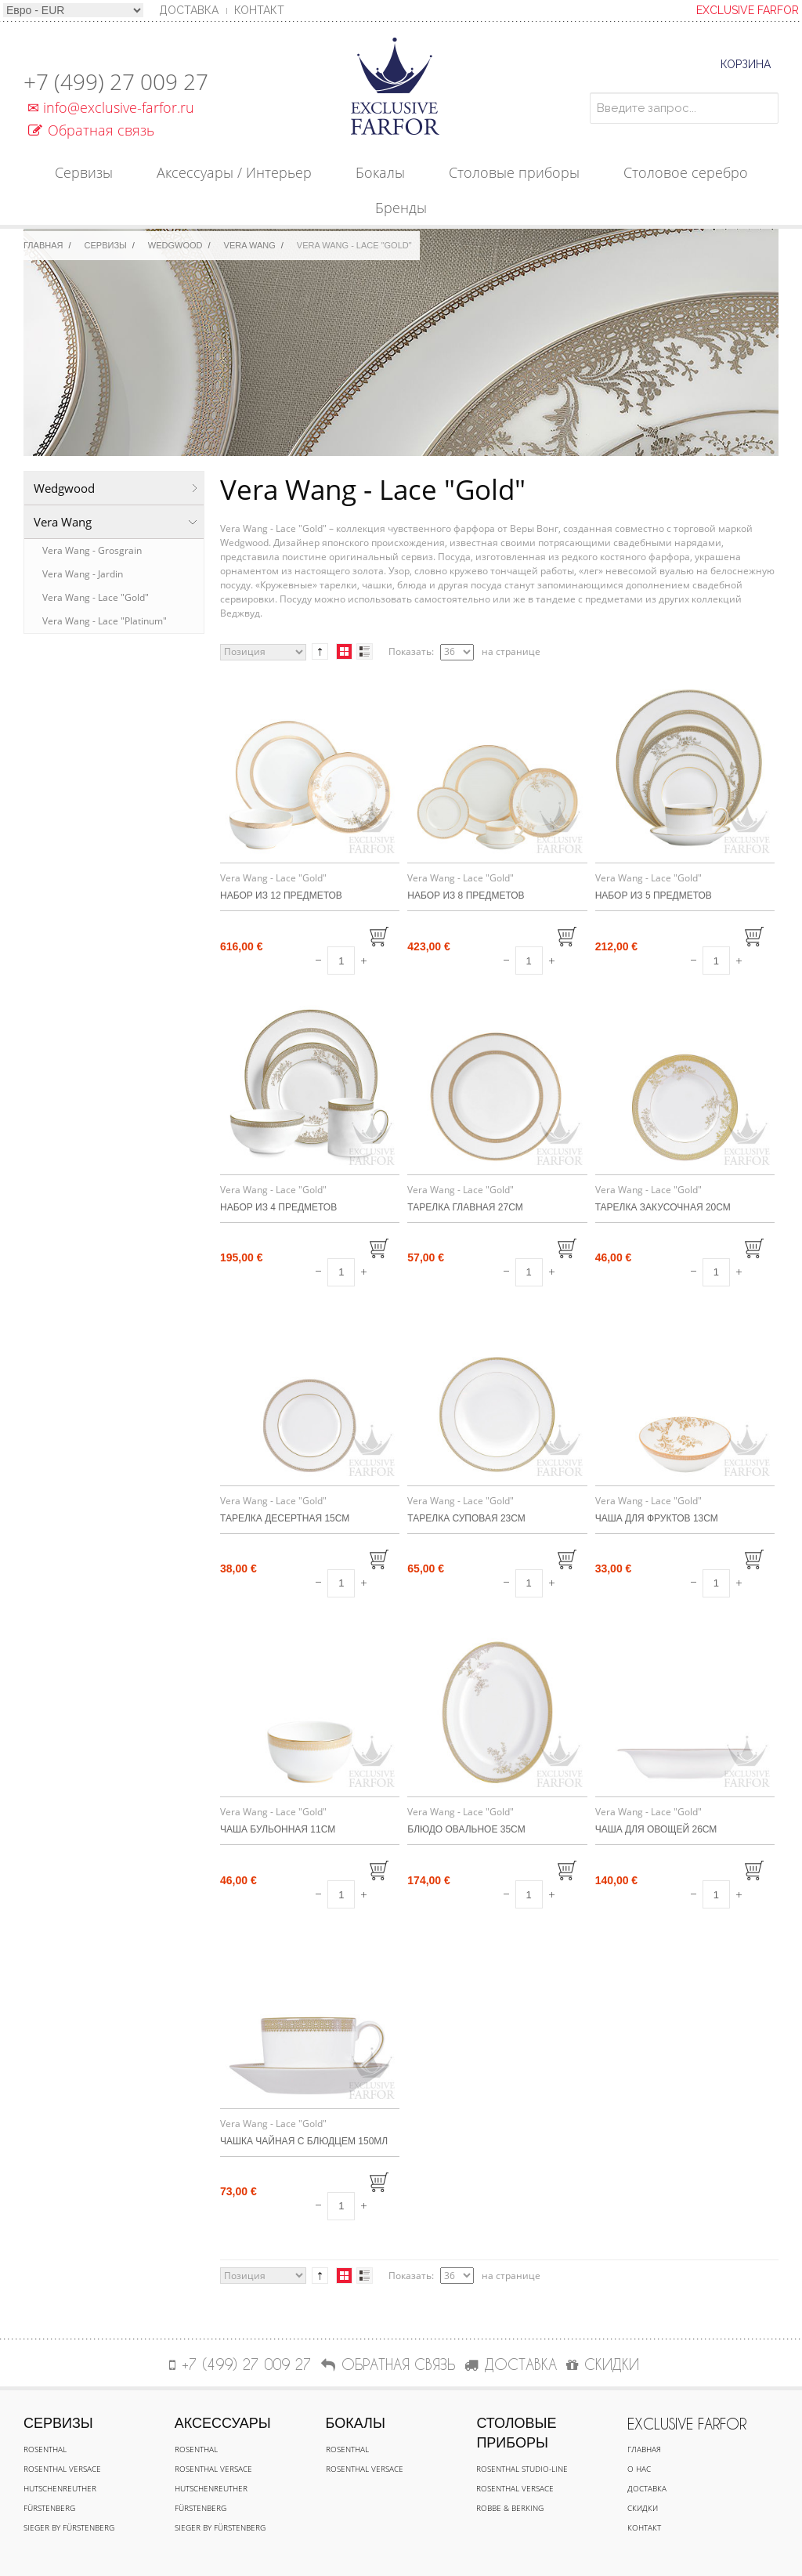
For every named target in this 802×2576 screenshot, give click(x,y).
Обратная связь (91, 130)
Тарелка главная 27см (464, 1207)
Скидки (642, 2507)
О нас (639, 2468)
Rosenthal (45, 2449)
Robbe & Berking (510, 2507)
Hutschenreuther (59, 2488)
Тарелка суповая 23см (466, 1518)
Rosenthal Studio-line (522, 2468)
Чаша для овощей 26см (656, 1829)
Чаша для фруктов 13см (656, 1518)
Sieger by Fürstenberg (68, 2527)
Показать (410, 651)
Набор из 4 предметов (278, 1207)
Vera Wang (250, 245)
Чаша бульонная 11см (277, 1829)
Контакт (259, 10)
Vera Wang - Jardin (82, 574)
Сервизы (106, 245)
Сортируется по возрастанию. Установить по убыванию (320, 652)
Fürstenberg (49, 2507)
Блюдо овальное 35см (466, 1829)
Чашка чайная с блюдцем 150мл (304, 2141)
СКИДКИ (602, 2364)
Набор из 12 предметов (281, 895)
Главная (43, 245)
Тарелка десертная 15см (284, 1518)
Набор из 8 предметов (465, 895)
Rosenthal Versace (62, 2468)
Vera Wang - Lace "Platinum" (104, 621)
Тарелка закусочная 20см (663, 1207)
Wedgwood (175, 245)
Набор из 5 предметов (653, 895)
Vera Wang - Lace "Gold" (95, 597)
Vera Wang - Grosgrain (92, 550)
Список (364, 651)
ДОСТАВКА (510, 2364)
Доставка (647, 2488)
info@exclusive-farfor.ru (108, 107)
